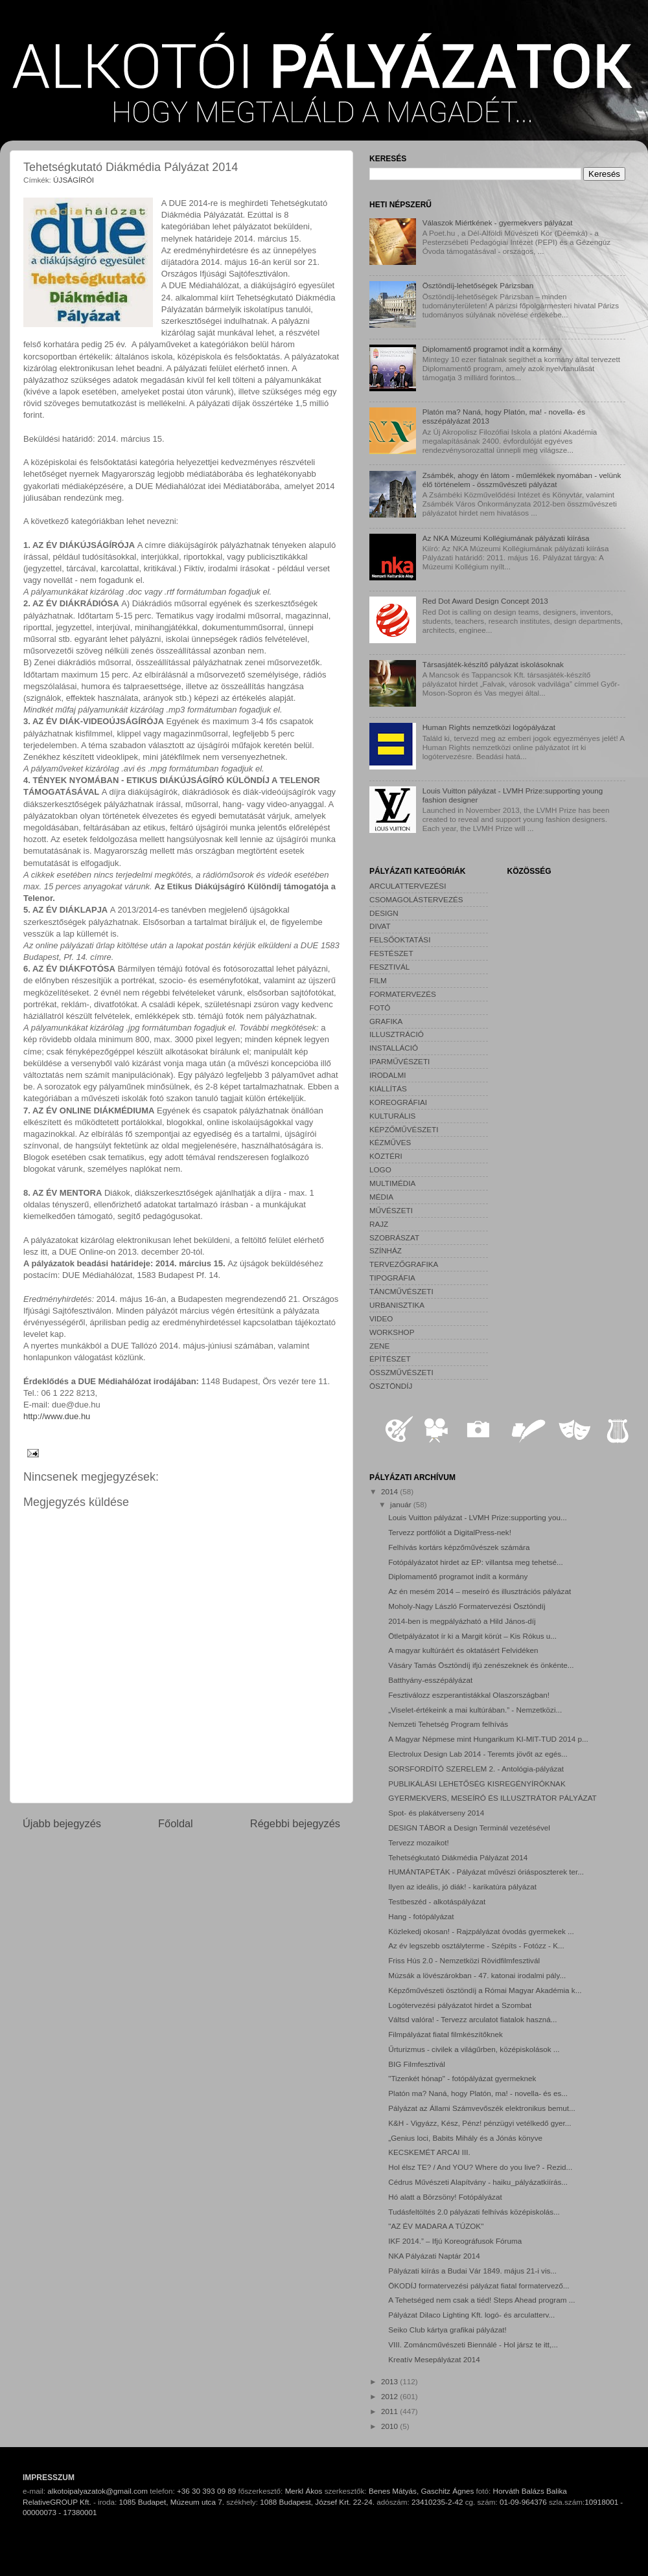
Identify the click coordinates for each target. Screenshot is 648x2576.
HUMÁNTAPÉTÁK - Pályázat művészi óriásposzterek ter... (486, 1871)
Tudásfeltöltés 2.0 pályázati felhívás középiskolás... (474, 2211)
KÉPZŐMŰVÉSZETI (404, 1129)
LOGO (380, 1169)
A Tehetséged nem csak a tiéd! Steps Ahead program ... (481, 2300)
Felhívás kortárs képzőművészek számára (458, 1547)
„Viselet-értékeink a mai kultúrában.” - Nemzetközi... (475, 1709)
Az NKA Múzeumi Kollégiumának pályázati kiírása (506, 538)
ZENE (379, 1345)
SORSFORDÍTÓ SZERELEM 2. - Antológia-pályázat (476, 1768)
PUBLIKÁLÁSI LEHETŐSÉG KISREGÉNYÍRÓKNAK (476, 1783)
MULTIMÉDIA (392, 1183)
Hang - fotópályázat (421, 1916)
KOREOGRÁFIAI (398, 1102)
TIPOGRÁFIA (392, 1277)
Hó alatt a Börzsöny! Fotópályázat (445, 2197)
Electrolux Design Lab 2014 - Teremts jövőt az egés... (478, 1754)
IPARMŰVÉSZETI (399, 1061)
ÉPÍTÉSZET (390, 1358)
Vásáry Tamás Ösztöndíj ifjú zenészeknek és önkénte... (480, 1665)
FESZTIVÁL (389, 967)
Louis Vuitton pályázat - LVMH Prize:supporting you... (477, 1517)
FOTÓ (379, 1007)
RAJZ (378, 1224)
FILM (378, 980)
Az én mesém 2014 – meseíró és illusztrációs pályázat (479, 1591)
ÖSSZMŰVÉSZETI (401, 1372)
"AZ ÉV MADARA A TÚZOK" (435, 2226)
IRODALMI (387, 1075)
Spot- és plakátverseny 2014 (436, 1812)
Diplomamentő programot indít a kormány (492, 349)
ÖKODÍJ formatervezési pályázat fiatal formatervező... (478, 2285)
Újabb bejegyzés (62, 1823)
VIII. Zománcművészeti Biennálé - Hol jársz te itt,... (473, 2344)
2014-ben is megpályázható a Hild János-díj (461, 1621)
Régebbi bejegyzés (295, 1823)
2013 (390, 2381)
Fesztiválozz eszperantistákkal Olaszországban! (469, 1695)
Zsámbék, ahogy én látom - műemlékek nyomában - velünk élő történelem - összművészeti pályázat (521, 479)
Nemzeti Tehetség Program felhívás (448, 1724)
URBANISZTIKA (396, 1305)
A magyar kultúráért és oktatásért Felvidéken (463, 1650)
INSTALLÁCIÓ (393, 1047)
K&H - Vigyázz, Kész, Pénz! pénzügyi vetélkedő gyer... (479, 2123)
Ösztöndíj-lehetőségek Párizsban (478, 285)
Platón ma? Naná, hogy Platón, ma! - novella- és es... (478, 2093)
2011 (390, 2411)
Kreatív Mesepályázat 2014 (434, 2359)
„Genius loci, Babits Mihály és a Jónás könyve (465, 2138)
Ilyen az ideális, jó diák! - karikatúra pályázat (462, 1886)
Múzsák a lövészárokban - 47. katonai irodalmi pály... (477, 1975)
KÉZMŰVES (390, 1142)
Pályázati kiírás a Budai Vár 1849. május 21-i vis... (472, 2270)
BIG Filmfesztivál (416, 2064)
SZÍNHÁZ (385, 1250)
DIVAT (380, 926)
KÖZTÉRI (385, 1156)
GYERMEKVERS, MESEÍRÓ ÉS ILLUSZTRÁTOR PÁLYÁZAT (492, 1798)
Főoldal (175, 1823)
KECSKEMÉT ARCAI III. (429, 2152)
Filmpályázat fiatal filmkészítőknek (445, 2034)
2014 (390, 1491)
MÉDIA (381, 1196)
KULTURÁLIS (392, 1115)
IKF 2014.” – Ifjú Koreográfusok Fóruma (455, 2241)
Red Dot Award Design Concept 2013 (485, 601)
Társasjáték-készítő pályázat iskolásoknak (493, 664)
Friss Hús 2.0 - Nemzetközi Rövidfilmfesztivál (464, 1960)
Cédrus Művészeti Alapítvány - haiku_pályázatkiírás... (478, 2182)
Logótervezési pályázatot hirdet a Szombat (459, 2005)
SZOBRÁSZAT (394, 1237)
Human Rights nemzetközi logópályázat (488, 727)
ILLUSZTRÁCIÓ (396, 1034)
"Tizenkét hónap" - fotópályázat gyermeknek (462, 2078)
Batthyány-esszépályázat (430, 1680)
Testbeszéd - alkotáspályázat (436, 1901)
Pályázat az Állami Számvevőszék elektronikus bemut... (481, 2108)
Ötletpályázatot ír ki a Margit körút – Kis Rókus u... (472, 1636)
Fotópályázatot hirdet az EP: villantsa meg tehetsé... (475, 1562)
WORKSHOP (391, 1332)
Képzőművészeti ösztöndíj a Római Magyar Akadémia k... (484, 1990)
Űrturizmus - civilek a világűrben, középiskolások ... (473, 2049)
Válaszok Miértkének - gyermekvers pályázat (497, 222)
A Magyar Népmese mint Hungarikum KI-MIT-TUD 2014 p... (488, 1739)
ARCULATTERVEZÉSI (407, 886)
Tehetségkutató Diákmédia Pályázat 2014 (457, 1857)
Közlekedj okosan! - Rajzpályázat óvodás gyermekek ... (481, 1931)
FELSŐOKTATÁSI (399, 939)
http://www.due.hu (56, 1416)
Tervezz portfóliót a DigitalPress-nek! (449, 1532)
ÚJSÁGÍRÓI (73, 180)
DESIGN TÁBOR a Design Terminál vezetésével (469, 1827)
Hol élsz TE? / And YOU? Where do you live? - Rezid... (480, 2167)
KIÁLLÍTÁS (388, 1088)
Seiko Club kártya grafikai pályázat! (447, 2329)
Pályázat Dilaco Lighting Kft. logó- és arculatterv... (471, 2314)
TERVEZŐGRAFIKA (403, 1264)
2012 (390, 2396)
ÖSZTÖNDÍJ (390, 1386)
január (401, 1504)
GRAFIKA (385, 1021)
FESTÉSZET (391, 953)
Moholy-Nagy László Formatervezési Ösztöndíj (466, 1606)
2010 (390, 2426)
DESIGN (384, 913)
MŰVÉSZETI (391, 1210)
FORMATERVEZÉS (402, 994)
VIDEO (381, 1318)
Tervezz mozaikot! (418, 1842)
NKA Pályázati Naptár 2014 (434, 2255)
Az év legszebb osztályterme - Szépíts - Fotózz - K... (476, 1945)
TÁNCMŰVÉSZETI (401, 1291)
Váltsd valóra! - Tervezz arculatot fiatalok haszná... (472, 2019)
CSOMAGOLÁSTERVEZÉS (416, 899)
